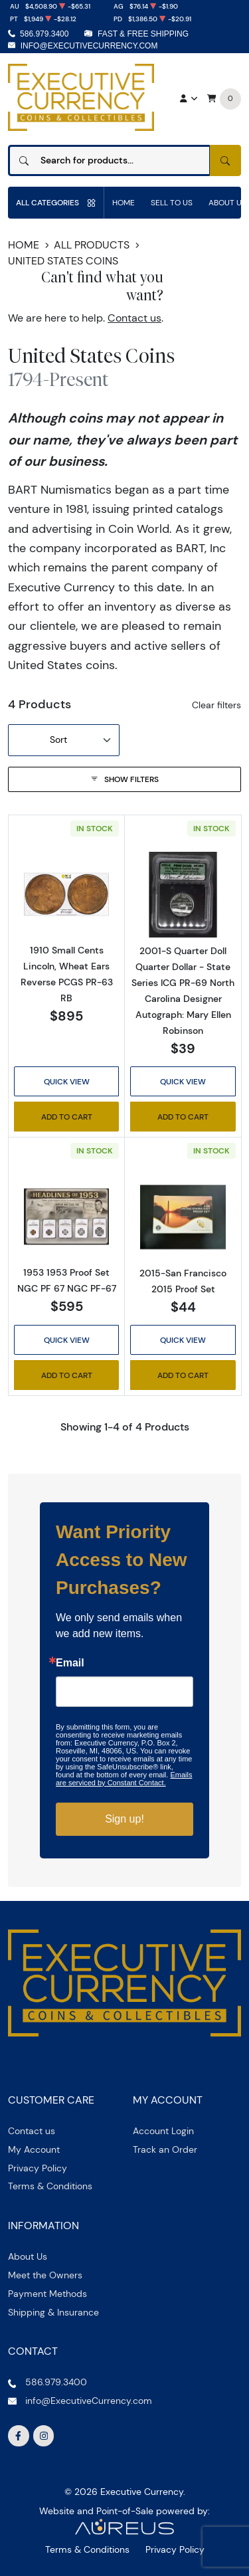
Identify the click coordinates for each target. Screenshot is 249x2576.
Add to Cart (66, 1117)
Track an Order (165, 2149)
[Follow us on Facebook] (18, 2435)
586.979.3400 (44, 34)
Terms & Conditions (50, 2186)
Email (70, 1663)
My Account (34, 2149)
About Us (27, 2256)
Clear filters (216, 705)
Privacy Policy (37, 2168)
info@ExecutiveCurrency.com (89, 45)
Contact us (134, 318)
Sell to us (172, 202)
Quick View (67, 1081)
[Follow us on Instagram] (43, 2435)
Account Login (163, 2131)
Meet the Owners (45, 2275)
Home (123, 202)
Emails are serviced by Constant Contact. (124, 1779)
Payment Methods (47, 2294)
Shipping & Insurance (53, 2312)
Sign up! (124, 1819)
